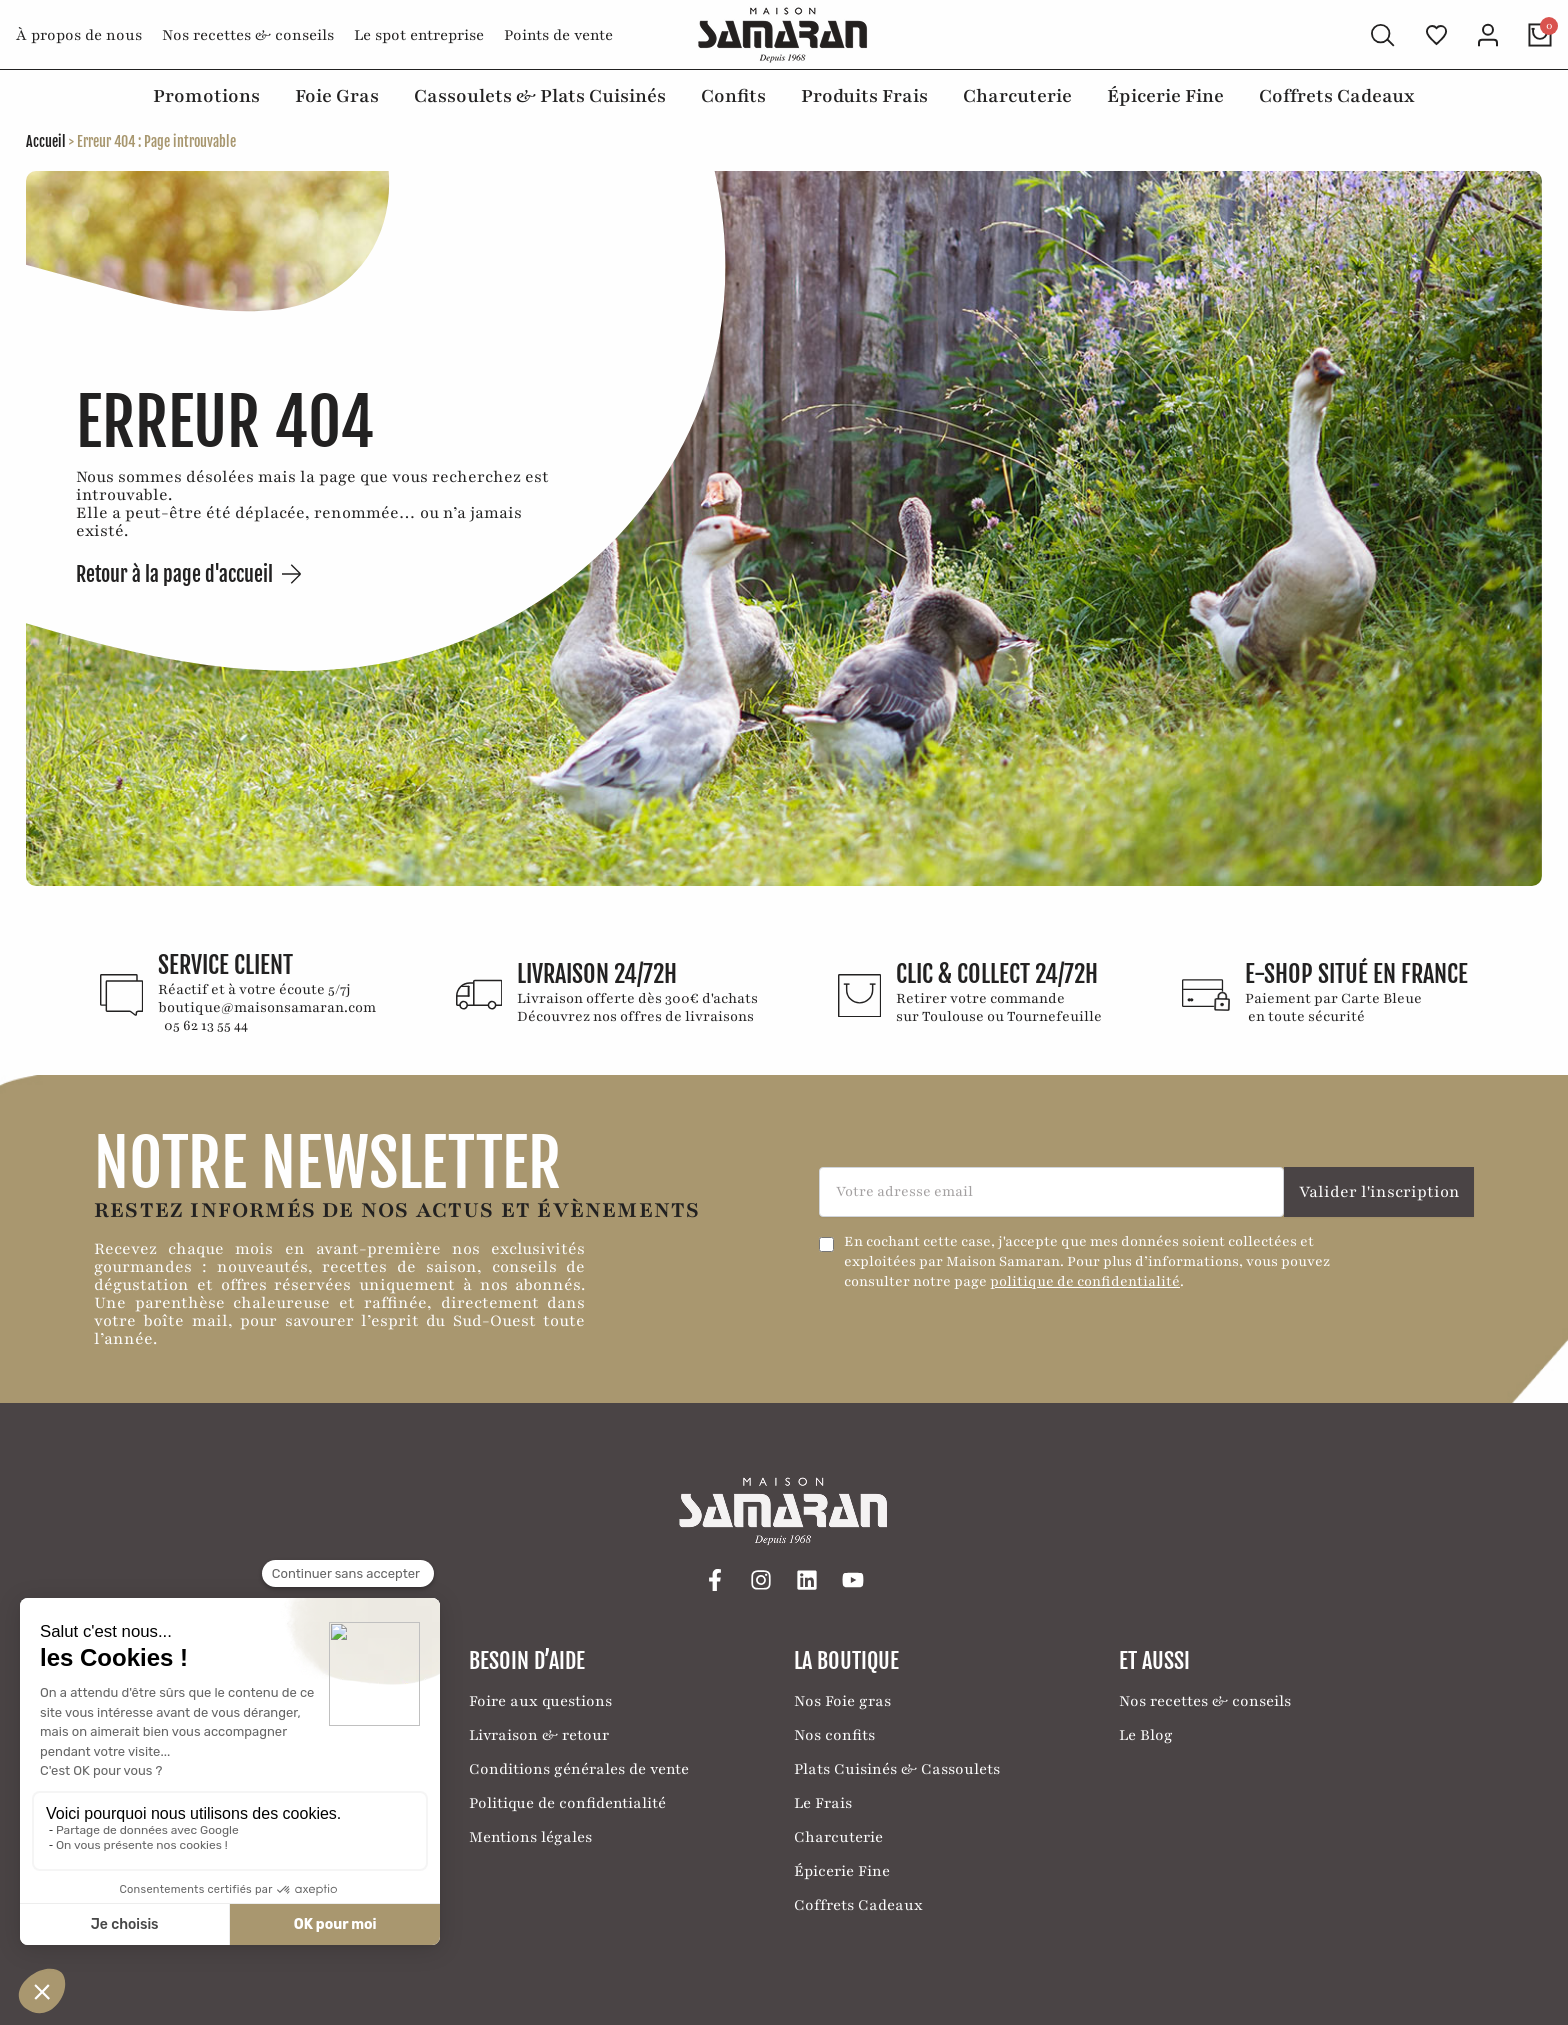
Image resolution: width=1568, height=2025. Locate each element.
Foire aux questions (540, 1700)
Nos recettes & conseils (248, 35)
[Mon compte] (1488, 35)
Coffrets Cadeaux (1337, 96)
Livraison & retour (539, 1734)
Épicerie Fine (1165, 96)
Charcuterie (1017, 96)
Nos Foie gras (842, 1700)
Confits (733, 96)
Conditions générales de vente (579, 1768)
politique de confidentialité (1085, 1280)
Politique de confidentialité (567, 1802)
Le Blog (1146, 1734)
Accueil (46, 140)
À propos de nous (79, 35)
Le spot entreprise (419, 35)
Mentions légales (530, 1836)
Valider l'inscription (1379, 1191)
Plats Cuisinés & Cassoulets (897, 1768)
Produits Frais (864, 96)
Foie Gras (337, 96)
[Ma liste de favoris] (1436, 35)
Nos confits (834, 1734)
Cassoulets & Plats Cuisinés (540, 96)
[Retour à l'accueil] (783, 34)
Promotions (206, 96)
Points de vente (558, 35)
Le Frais (823, 1802)
